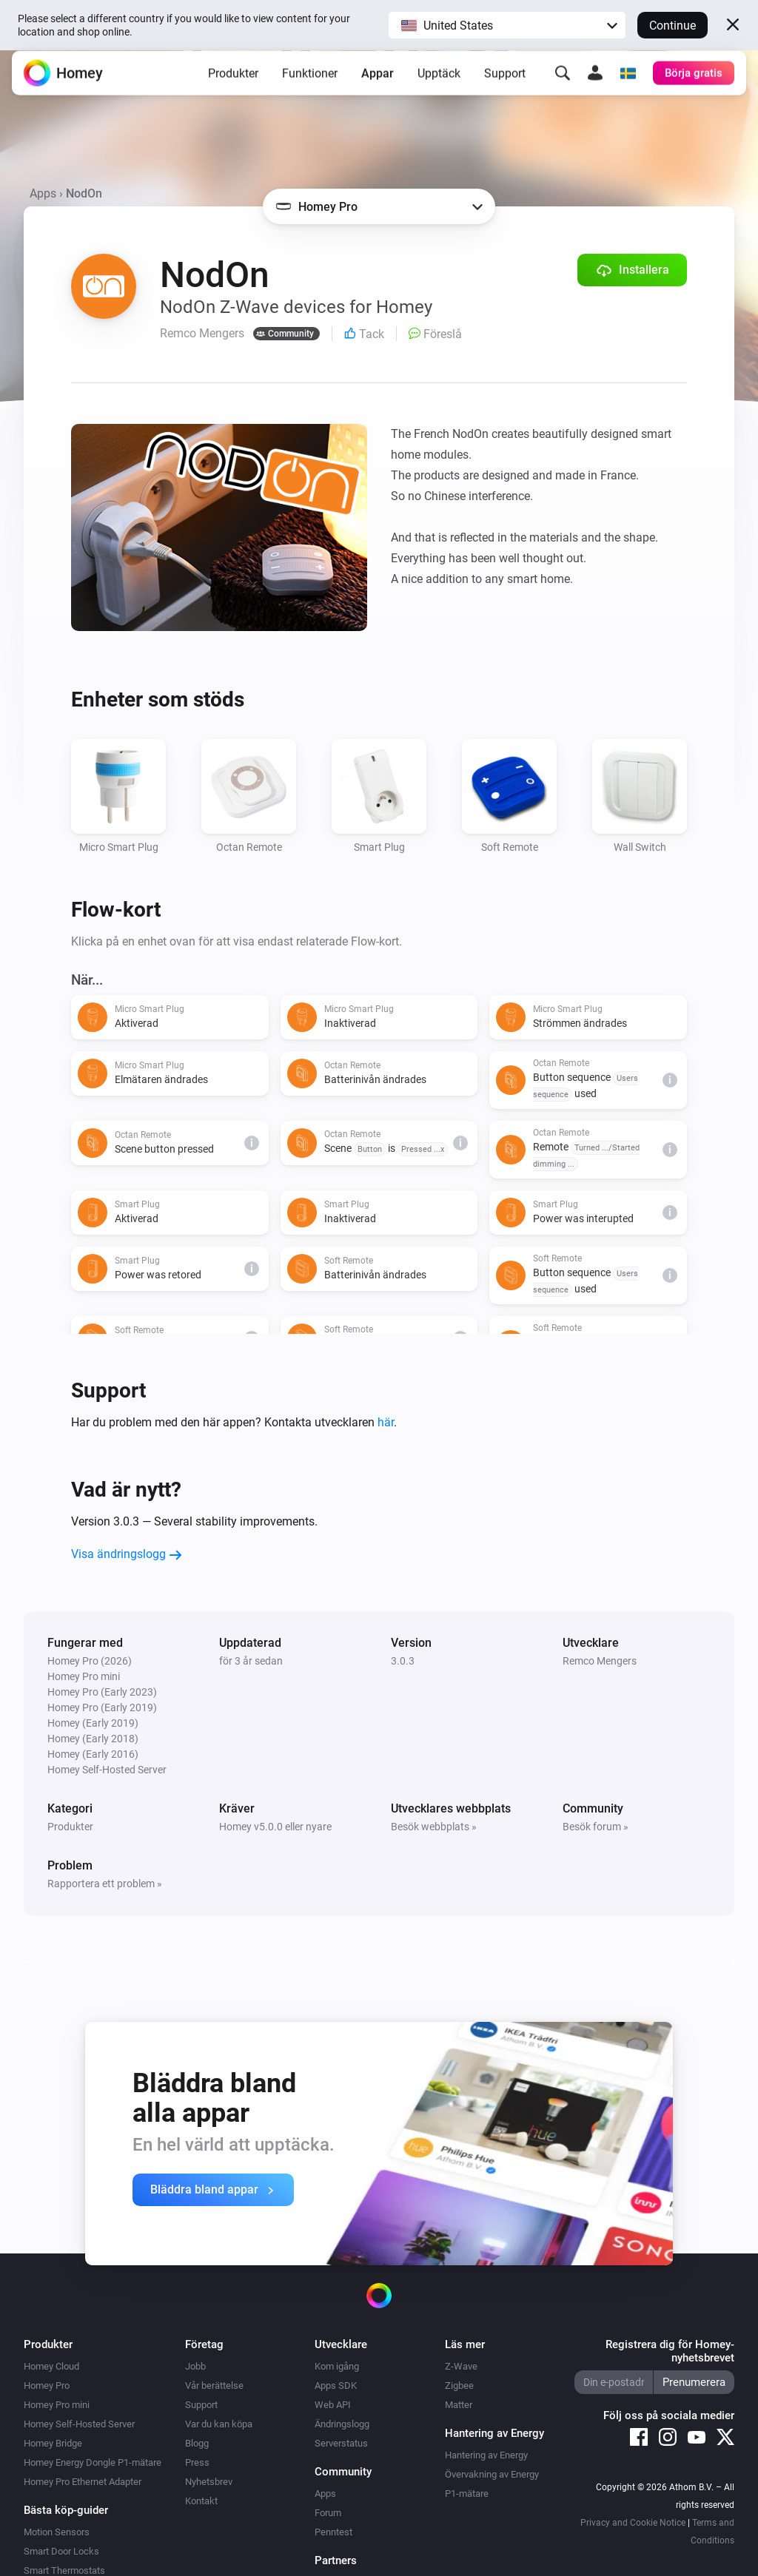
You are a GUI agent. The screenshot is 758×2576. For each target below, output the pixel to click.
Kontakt (201, 2500)
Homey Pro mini (57, 2404)
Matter (458, 2404)
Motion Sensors (57, 2532)
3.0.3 (403, 1661)
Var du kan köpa (218, 2424)
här (386, 1422)
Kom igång (337, 2366)
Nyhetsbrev (208, 2481)
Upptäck (438, 85)
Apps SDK (336, 2385)
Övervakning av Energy (492, 2474)
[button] (507, 25)
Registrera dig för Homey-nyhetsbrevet (670, 2351)
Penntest (333, 2532)
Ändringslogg (342, 2424)
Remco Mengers (600, 1661)
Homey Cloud (51, 2366)
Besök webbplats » (434, 1826)
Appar (377, 85)
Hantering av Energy (486, 2455)
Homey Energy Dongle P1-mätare (92, 2462)
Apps (43, 193)
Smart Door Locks (61, 2551)
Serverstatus (341, 2443)
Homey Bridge (53, 2443)
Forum (328, 2512)
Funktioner (310, 85)
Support (505, 85)
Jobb (195, 2366)
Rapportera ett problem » (104, 1883)
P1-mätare (467, 2493)
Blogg (197, 2443)
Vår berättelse (214, 2385)
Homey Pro (47, 2385)
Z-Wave (461, 2366)
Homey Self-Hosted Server (79, 2424)
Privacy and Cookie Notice (632, 2523)
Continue (672, 25)
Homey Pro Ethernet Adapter (82, 2481)
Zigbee (459, 2385)
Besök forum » (595, 1826)
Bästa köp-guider (66, 2510)
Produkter (233, 85)
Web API (333, 2404)
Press (197, 2462)
